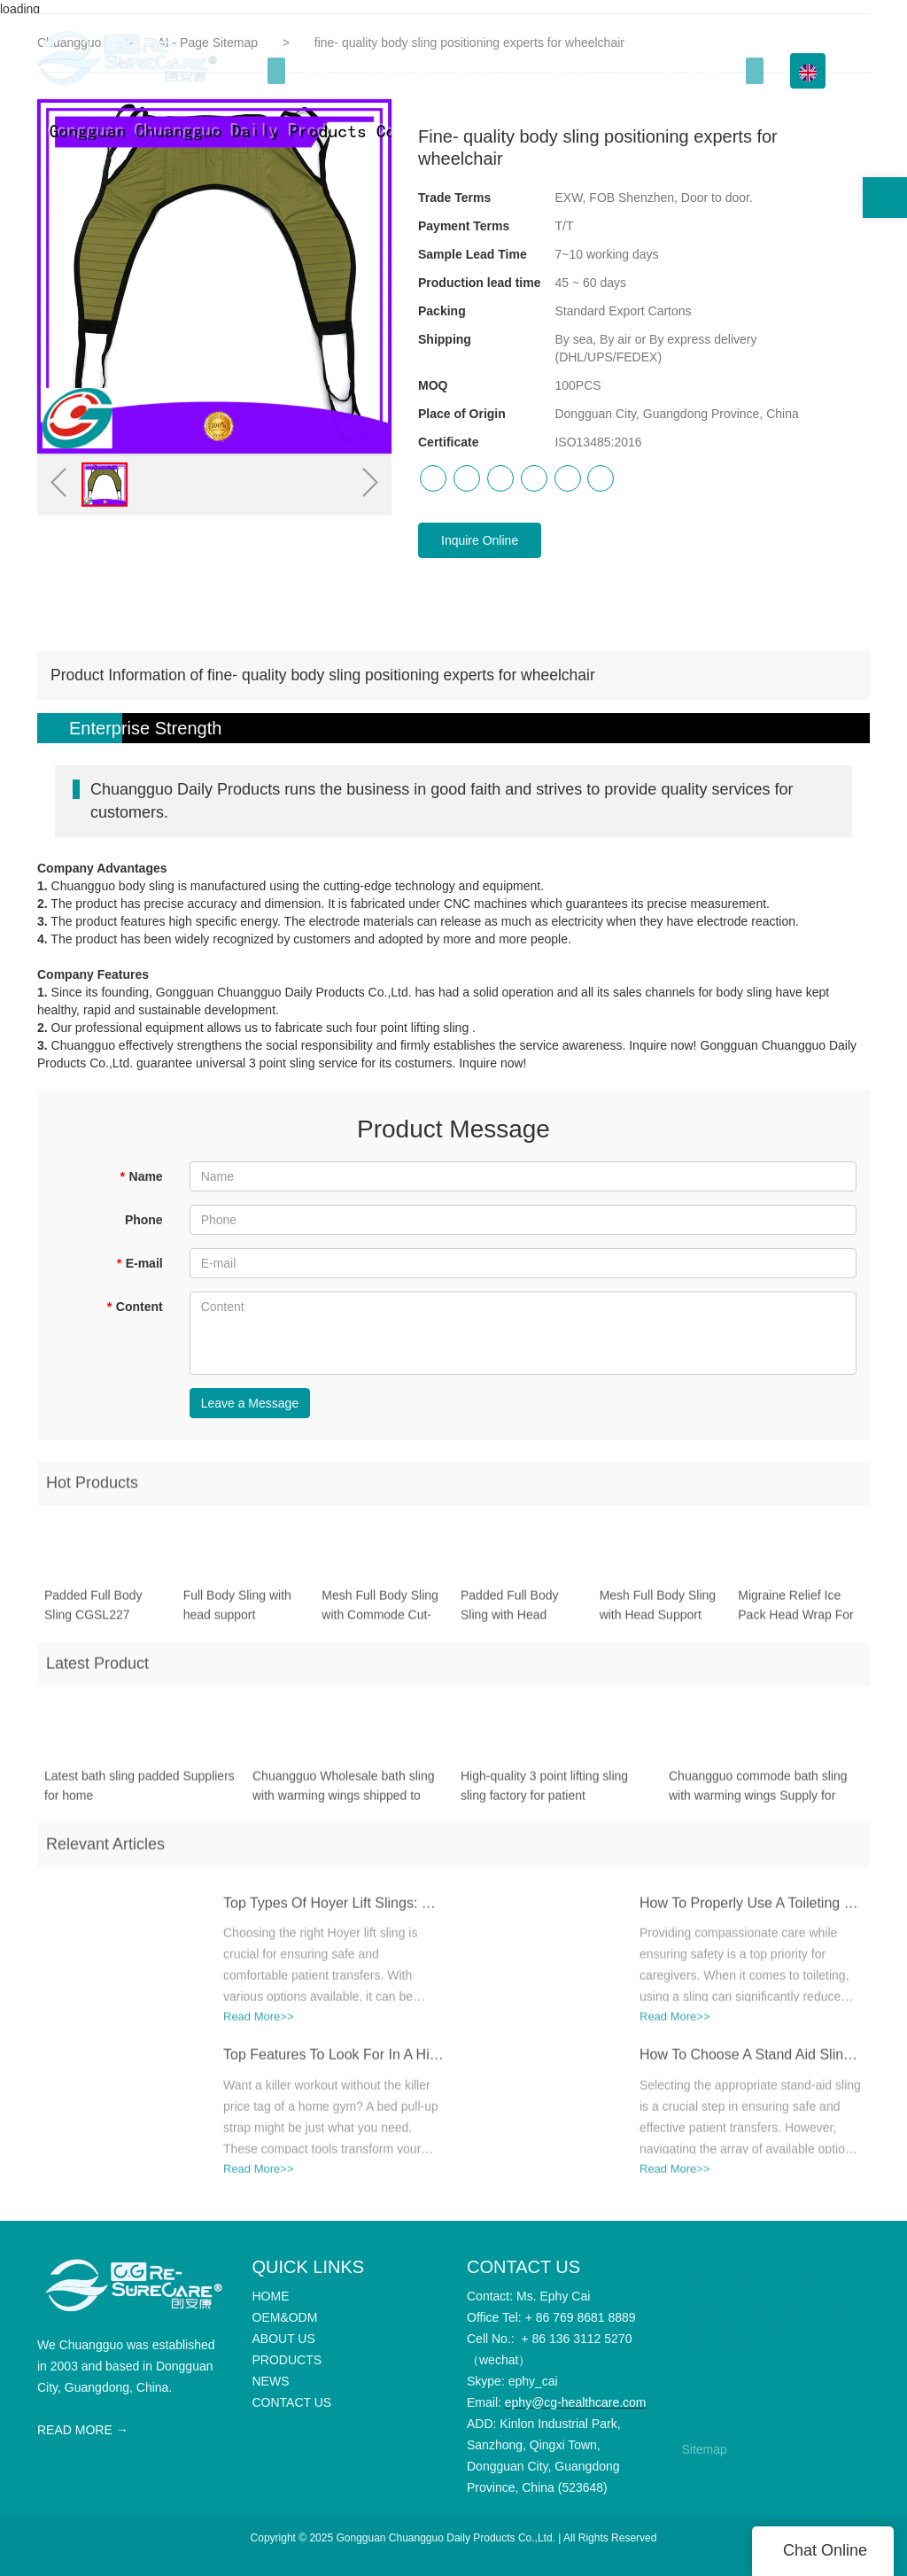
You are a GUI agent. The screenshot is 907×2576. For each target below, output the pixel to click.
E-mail (139, 1263)
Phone (144, 1220)
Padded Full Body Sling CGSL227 (93, 1612)
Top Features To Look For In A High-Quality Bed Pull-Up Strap (334, 2061)
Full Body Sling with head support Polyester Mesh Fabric (244, 1613)
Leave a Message (250, 1403)
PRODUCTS (581, 71)
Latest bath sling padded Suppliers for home (139, 1793)
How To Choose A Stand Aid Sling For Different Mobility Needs (750, 2061)
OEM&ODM (395, 71)
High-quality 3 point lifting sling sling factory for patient (544, 1793)
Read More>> (258, 2023)
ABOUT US (487, 71)
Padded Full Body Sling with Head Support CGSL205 (511, 1613)
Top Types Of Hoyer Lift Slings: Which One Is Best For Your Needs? (334, 1909)
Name (141, 1176)
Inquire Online (479, 540)
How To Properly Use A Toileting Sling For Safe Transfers (750, 1909)
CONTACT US (752, 2414)
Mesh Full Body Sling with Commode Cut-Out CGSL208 (380, 1613)
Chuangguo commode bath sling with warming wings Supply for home (758, 1794)
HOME (317, 71)
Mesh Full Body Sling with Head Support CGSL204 (658, 1613)
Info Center (688, 71)
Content (134, 1307)
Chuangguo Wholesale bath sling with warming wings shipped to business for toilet (343, 1794)
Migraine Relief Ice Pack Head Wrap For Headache (795, 1613)
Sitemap (704, 2449)
